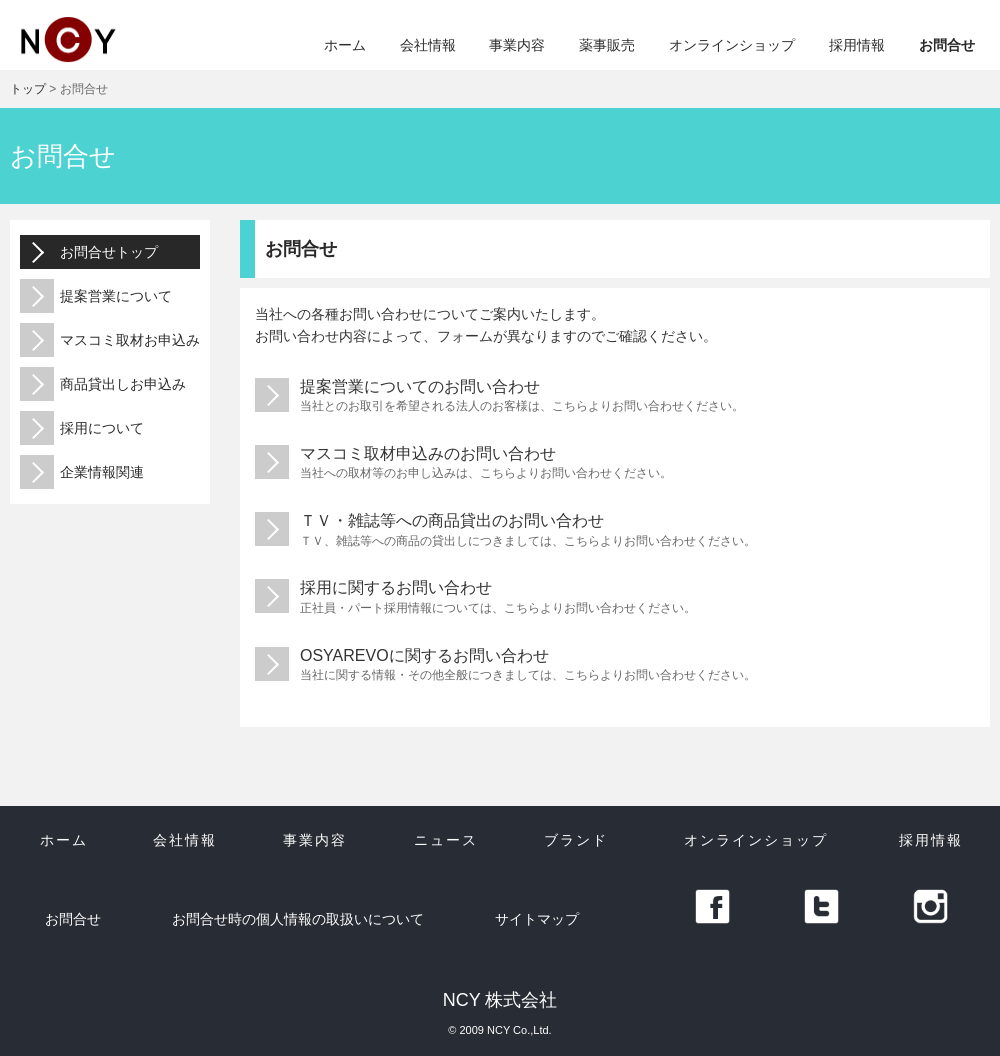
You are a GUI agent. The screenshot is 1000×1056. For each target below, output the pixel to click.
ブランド (576, 840)
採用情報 (857, 45)
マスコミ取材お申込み (110, 340)
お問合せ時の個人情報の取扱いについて (298, 919)
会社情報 (428, 45)
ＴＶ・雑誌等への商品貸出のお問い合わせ (615, 530)
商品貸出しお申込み (103, 384)
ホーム (345, 45)
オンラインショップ (732, 45)
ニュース (446, 840)
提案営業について (96, 296)
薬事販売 (607, 45)
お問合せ (947, 45)
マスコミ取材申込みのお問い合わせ (615, 463)
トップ (28, 89)
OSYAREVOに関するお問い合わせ (615, 665)
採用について (82, 428)
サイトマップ (537, 919)
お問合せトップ (89, 252)
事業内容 (517, 45)
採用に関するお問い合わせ (615, 597)
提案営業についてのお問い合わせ (615, 396)
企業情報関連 (82, 472)
